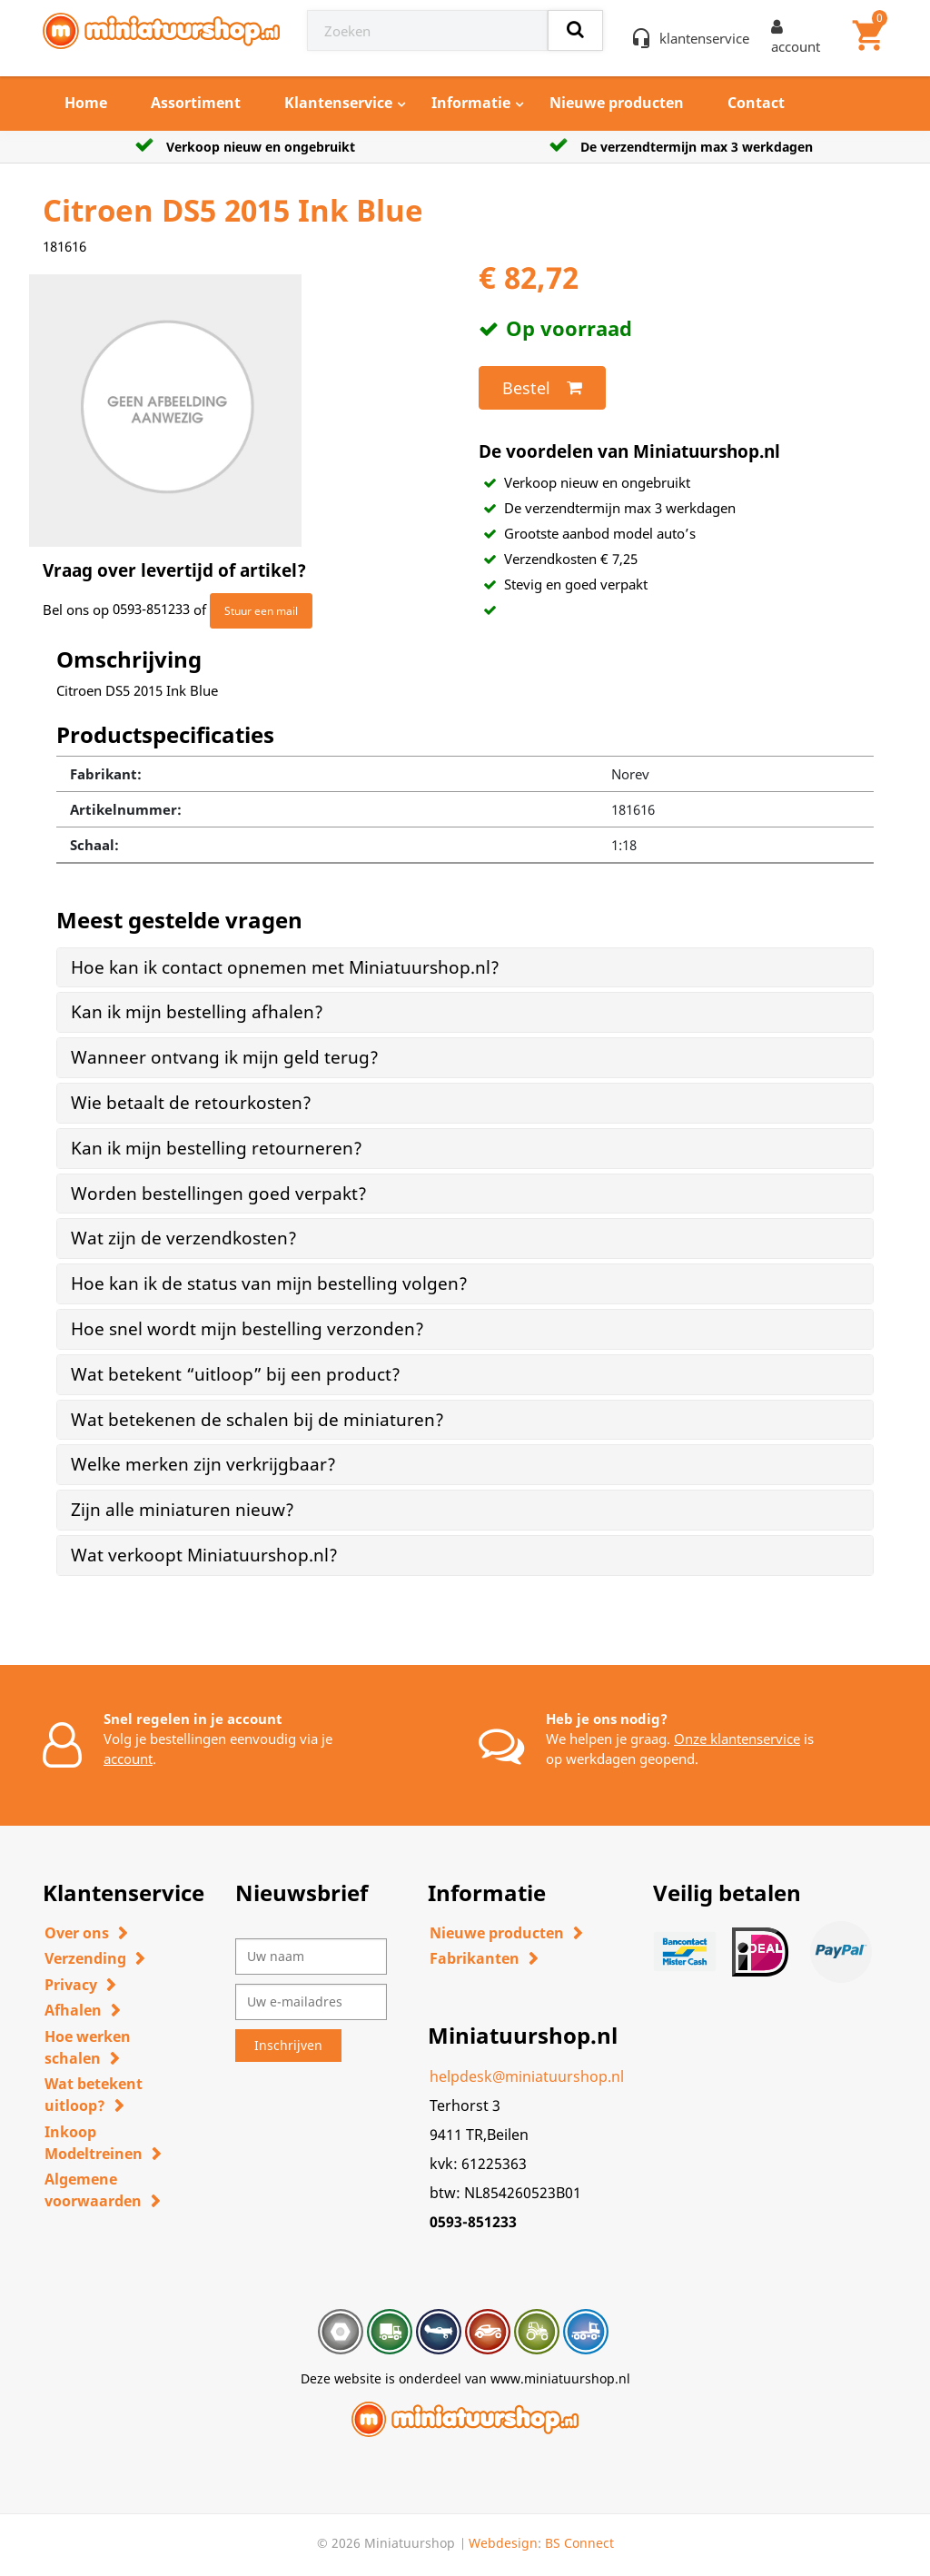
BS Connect (579, 2542)
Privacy (71, 1985)
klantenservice (704, 38)
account (128, 1758)
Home (85, 103)
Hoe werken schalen (88, 2047)
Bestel (542, 388)
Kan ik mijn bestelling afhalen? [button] (197, 1012)
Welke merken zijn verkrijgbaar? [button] (203, 1464)
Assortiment (196, 103)
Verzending (85, 1958)
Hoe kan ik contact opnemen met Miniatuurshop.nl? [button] (285, 967)
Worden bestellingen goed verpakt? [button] (219, 1193)
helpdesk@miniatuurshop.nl (527, 2076)
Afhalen (73, 2010)
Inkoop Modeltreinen (94, 2143)
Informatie (470, 103)
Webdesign (503, 2542)
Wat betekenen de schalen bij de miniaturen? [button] (257, 1420)
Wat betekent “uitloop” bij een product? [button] (236, 1374)
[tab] (465, 967)
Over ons (77, 1933)
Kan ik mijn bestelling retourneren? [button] (216, 1148)
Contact (756, 103)
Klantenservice (338, 103)
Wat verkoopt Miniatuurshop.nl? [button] (204, 1555)
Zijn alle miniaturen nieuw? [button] (182, 1509)
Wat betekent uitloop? (94, 2094)
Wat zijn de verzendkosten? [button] (184, 1238)
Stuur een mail (261, 611)
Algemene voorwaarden (93, 2190)
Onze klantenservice (737, 1738)
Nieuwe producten (616, 103)
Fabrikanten (474, 1958)
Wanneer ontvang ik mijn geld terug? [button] (225, 1057)
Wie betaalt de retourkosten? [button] (191, 1103)
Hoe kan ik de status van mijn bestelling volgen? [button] (269, 1283)
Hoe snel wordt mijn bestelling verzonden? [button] (247, 1329)
